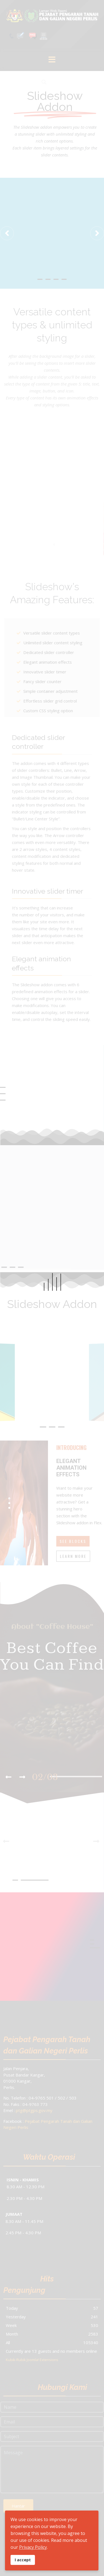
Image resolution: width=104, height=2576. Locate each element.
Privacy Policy (33, 2547)
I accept (23, 2559)
